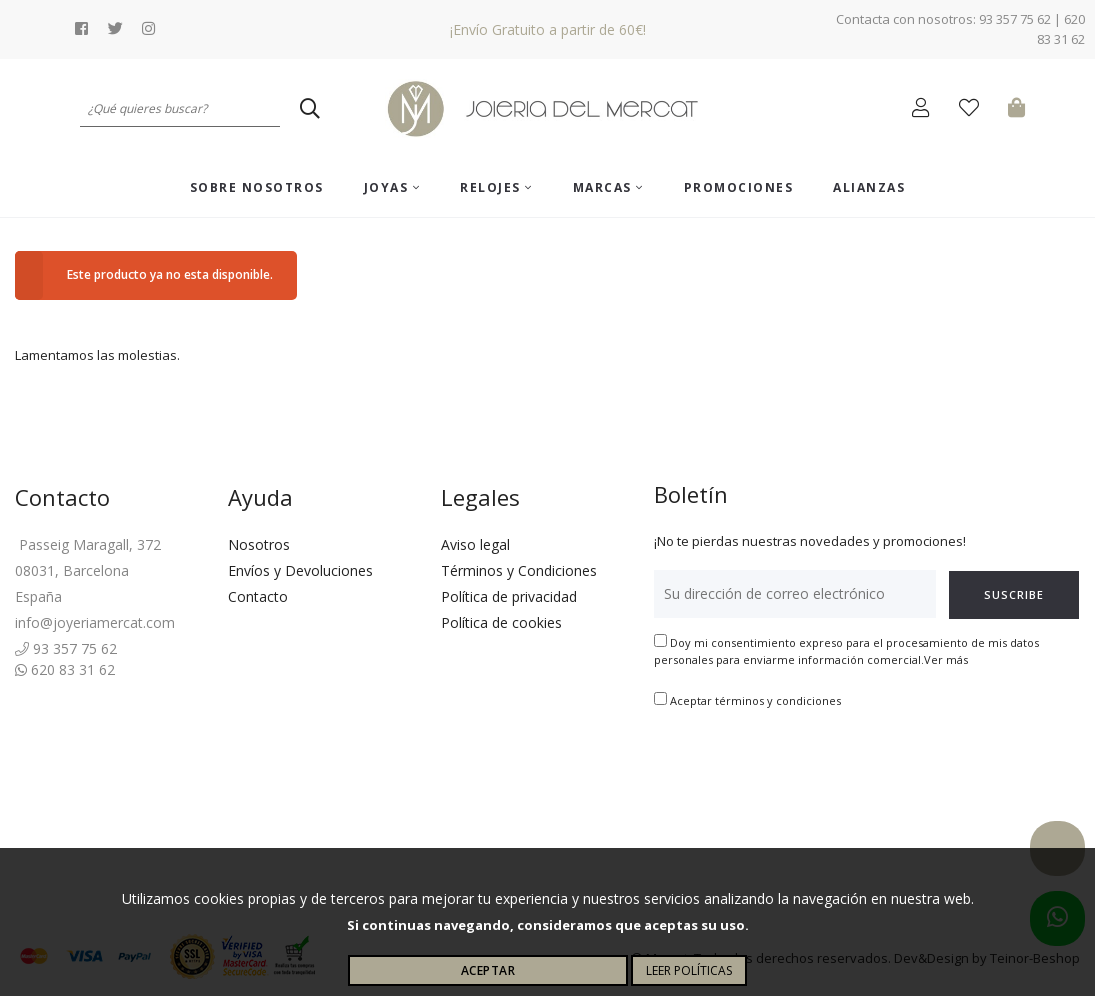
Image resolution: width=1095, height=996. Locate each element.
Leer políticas (689, 970)
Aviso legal (475, 544)
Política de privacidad (509, 596)
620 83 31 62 (65, 669)
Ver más (946, 659)
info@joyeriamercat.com (95, 622)
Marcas (608, 187)
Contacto (258, 596)
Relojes (496, 187)
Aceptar (488, 970)
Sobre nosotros (257, 187)
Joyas (392, 187)
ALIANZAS (869, 187)
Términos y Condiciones (519, 570)
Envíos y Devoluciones (300, 570)
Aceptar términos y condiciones (755, 700)
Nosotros (259, 544)
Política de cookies (501, 622)
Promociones (739, 187)
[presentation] (806, 773)
